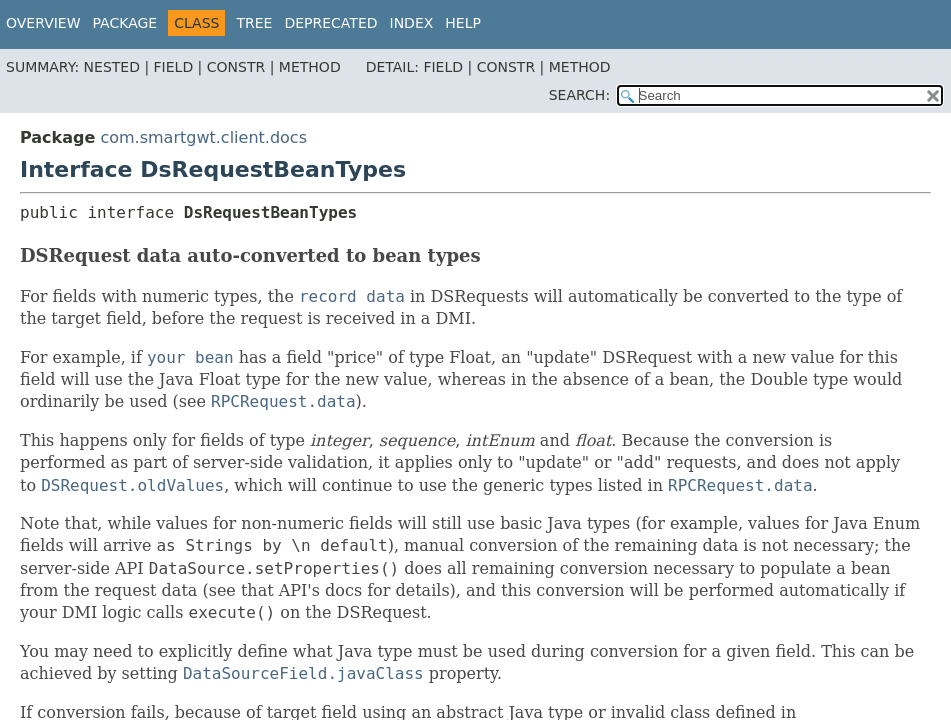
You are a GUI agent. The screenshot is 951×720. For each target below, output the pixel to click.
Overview (43, 23)
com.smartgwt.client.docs (203, 137)
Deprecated (330, 23)
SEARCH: (579, 95)
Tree (254, 23)
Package (125, 23)
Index (412, 23)
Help (463, 23)
